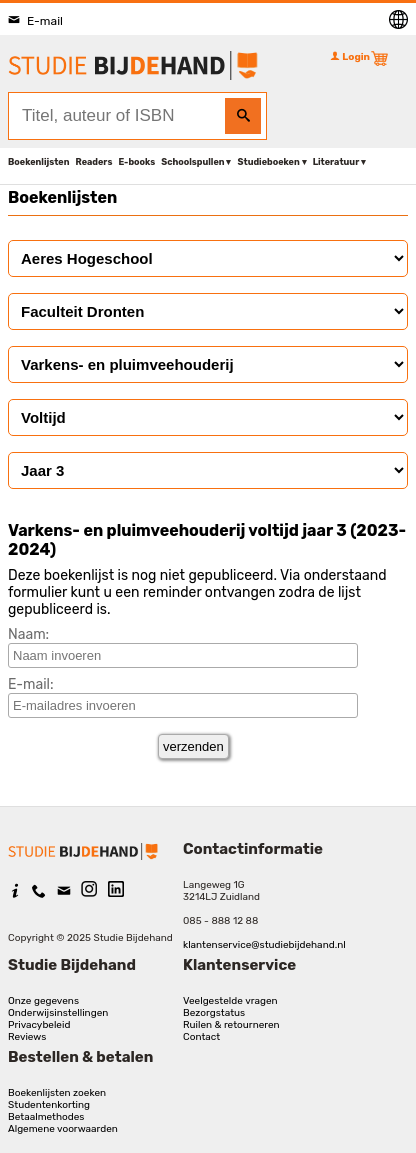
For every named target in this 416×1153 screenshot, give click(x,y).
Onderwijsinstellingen (58, 1013)
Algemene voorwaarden (63, 1129)
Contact (201, 1037)
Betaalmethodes (46, 1117)
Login (350, 57)
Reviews (27, 1037)
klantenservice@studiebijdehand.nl (264, 945)
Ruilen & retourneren (231, 1025)
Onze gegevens (43, 1001)
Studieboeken (268, 162)
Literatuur (336, 162)
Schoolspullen (192, 162)
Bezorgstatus (214, 1013)
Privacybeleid (39, 1025)
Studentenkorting (49, 1105)
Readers (94, 162)
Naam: (28, 634)
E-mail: (31, 684)
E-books (136, 162)
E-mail (35, 21)
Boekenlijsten (39, 162)
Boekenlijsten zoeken (57, 1093)
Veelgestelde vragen (230, 1001)
